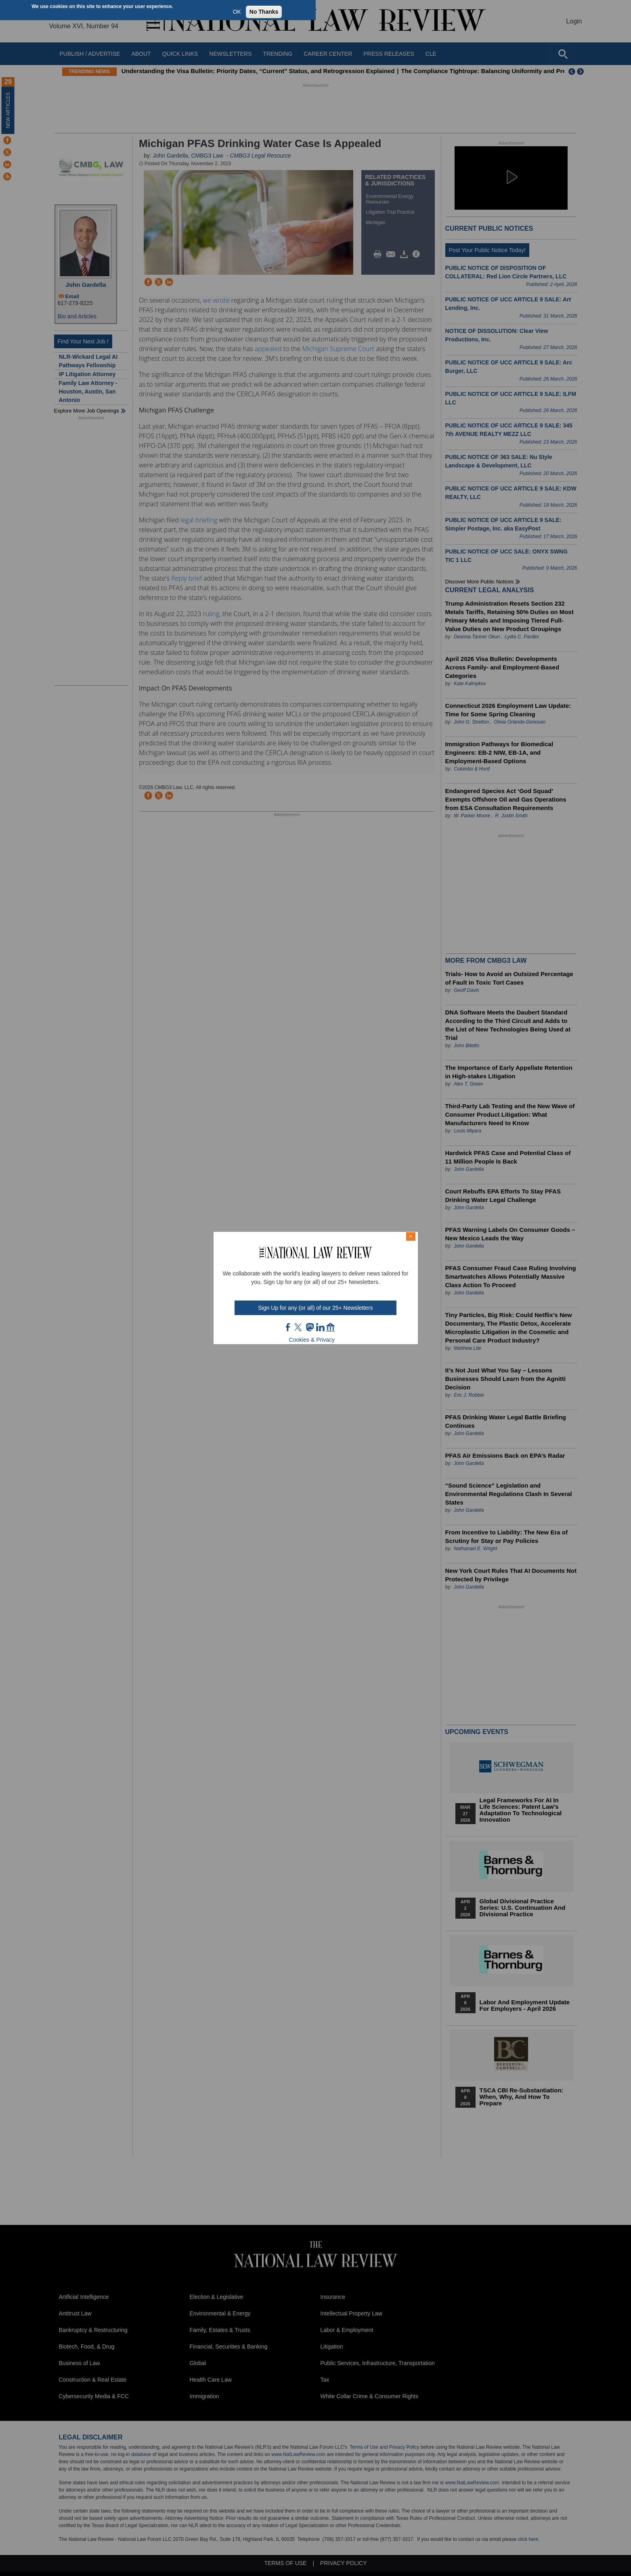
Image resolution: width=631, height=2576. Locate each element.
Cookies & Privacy (312, 1339)
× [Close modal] (410, 1236)
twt (299, 1327)
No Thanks (264, 11)
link (320, 1327)
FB (288, 1327)
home (330, 1327)
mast (309, 1327)
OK (237, 11)
